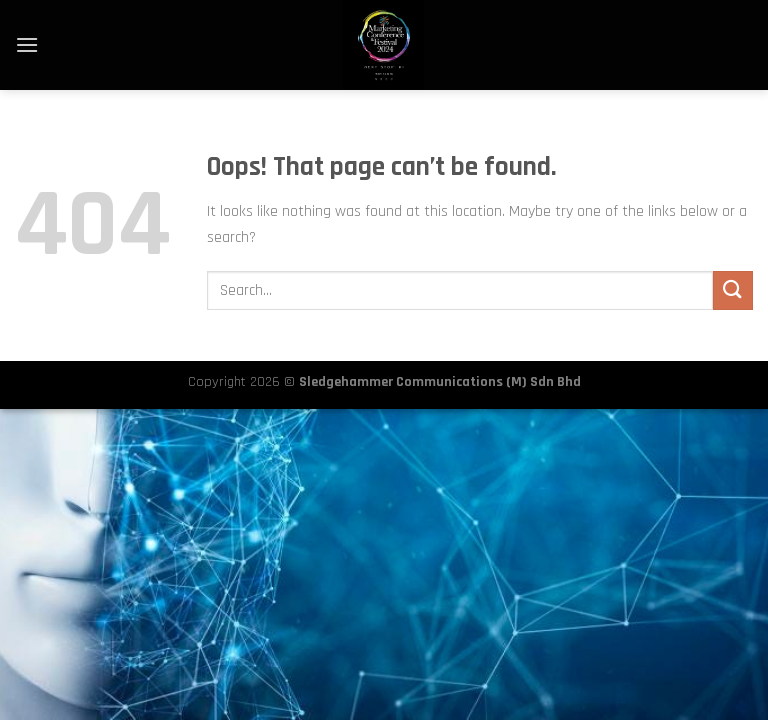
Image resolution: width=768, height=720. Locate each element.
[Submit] (733, 290)
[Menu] (27, 44)
